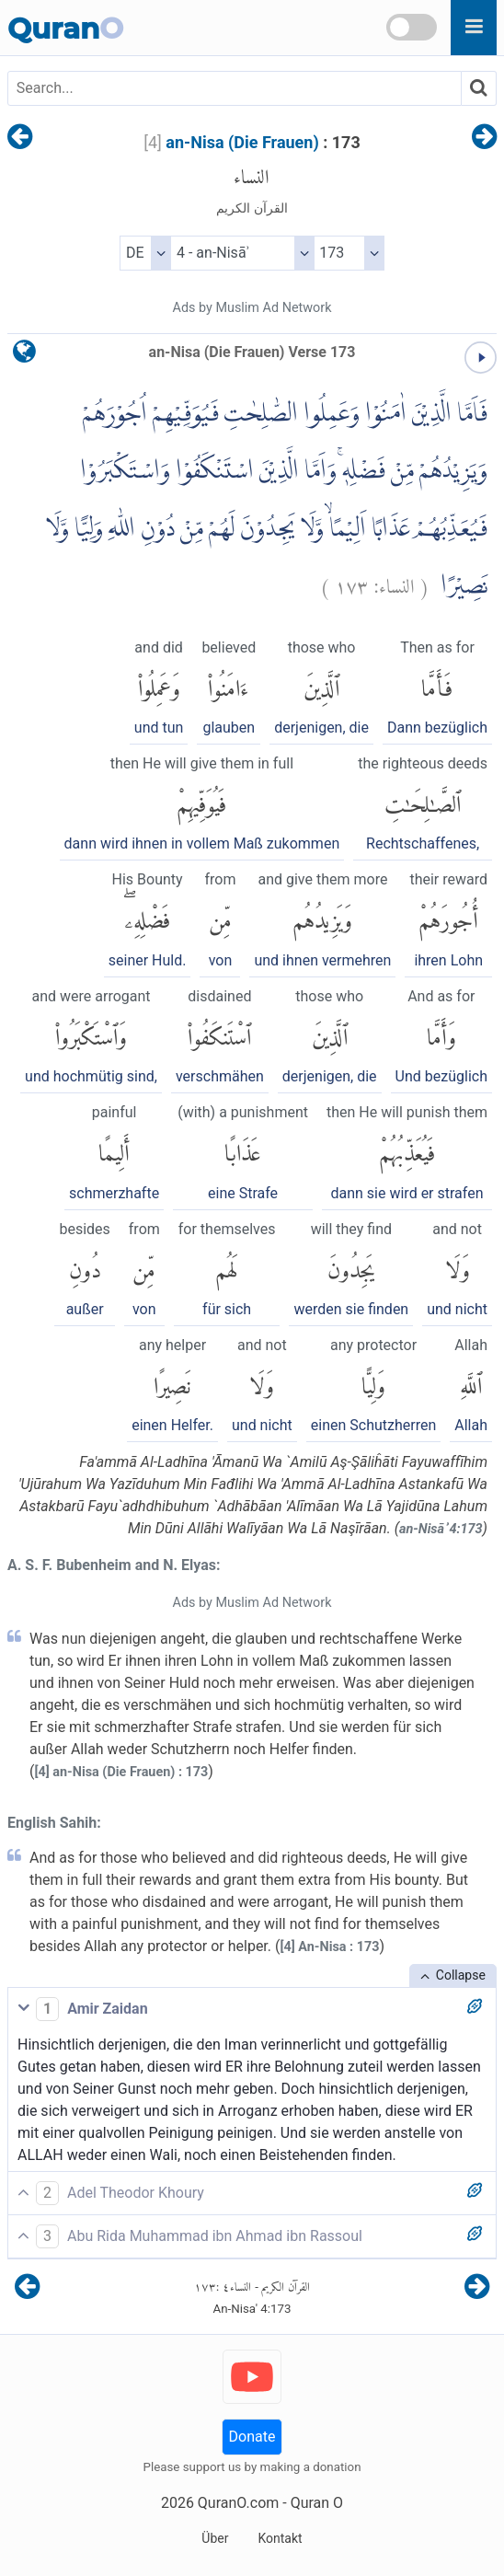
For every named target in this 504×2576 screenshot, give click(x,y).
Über (214, 2538)
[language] (24, 355)
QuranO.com (238, 2503)
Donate (252, 2436)
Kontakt (280, 2538)
